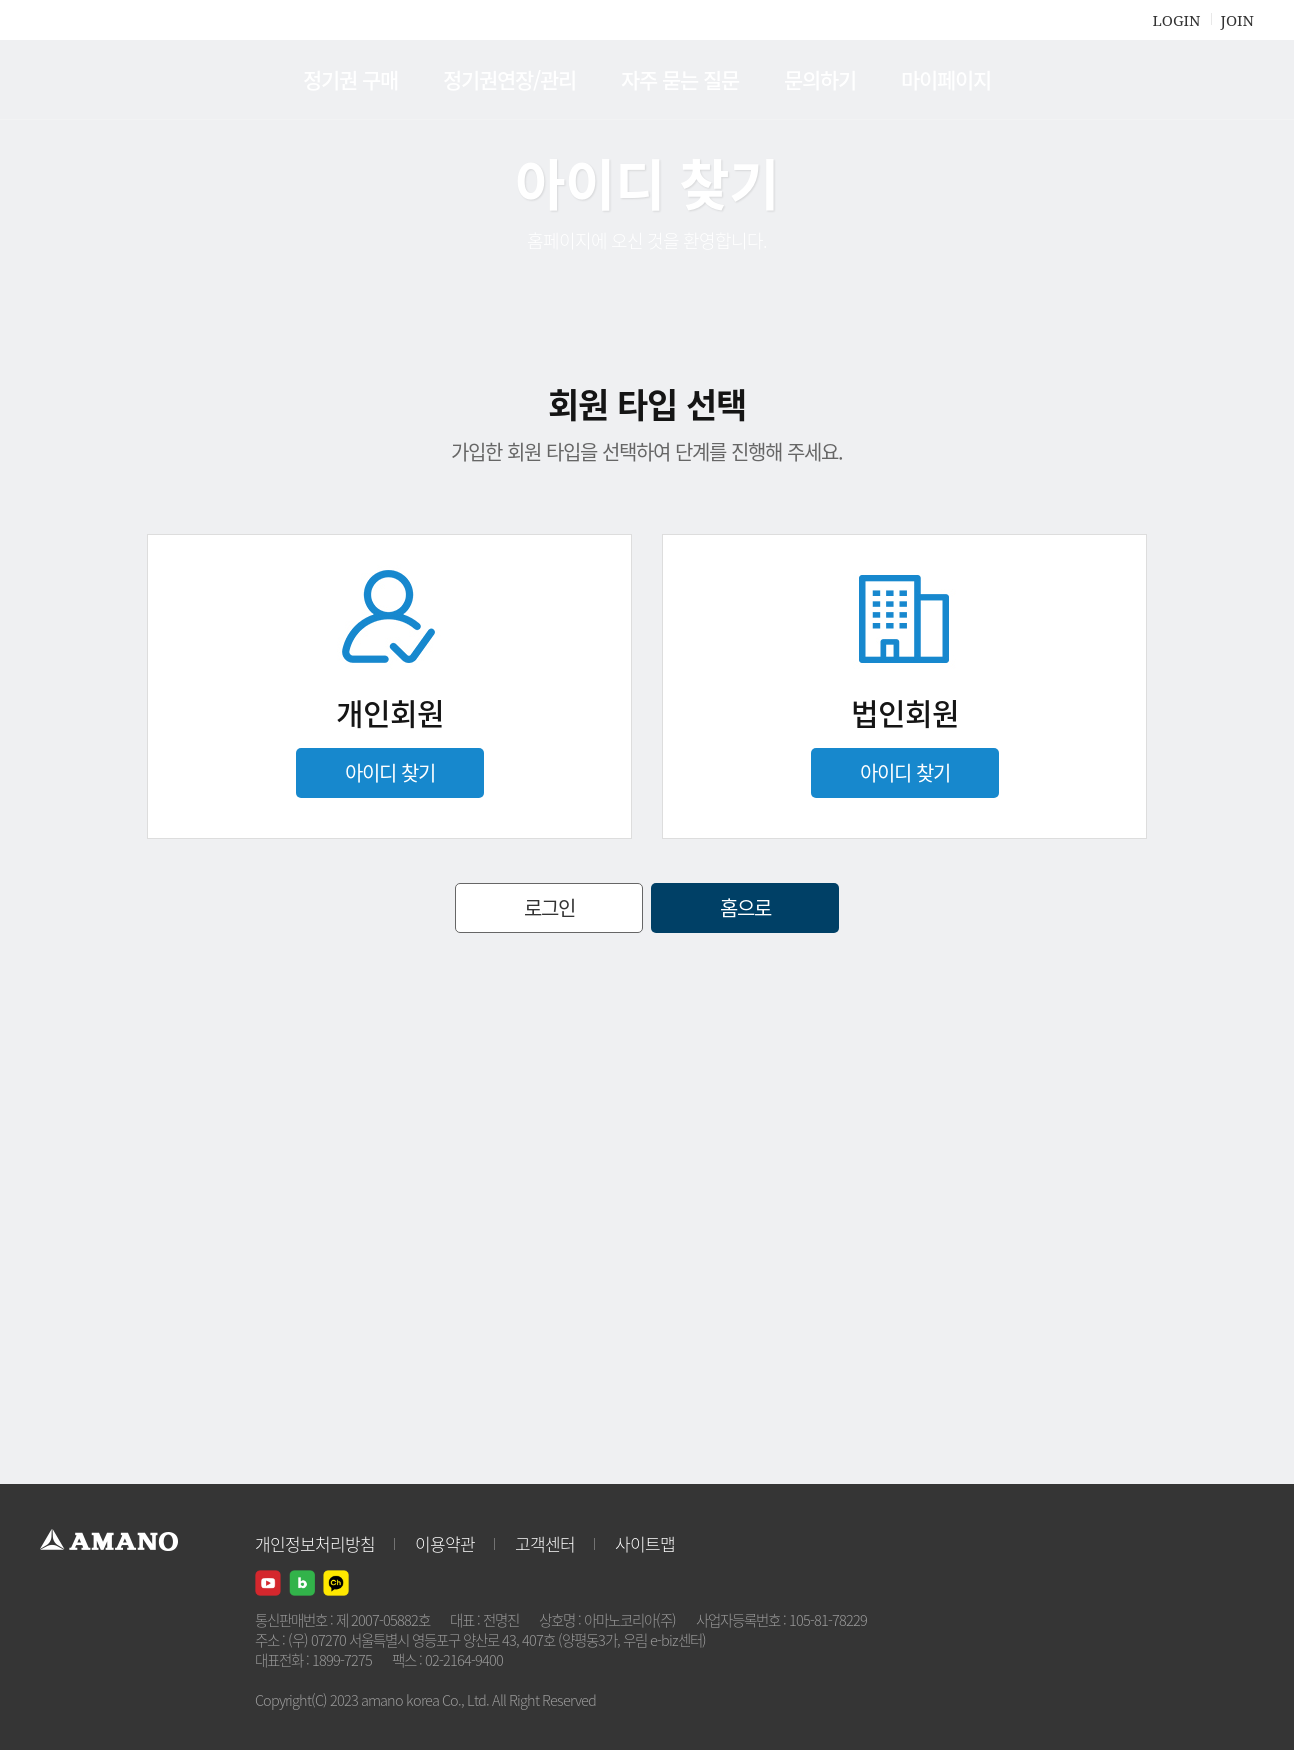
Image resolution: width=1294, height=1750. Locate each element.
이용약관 (445, 1543)
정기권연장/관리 (509, 79)
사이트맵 (645, 1543)
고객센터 (545, 1543)
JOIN (1237, 20)
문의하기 (820, 79)
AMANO (118, 80)
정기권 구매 (350, 79)
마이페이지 (946, 79)
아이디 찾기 (390, 772)
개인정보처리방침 (315, 1543)
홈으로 (745, 907)
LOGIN (1176, 20)
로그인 (549, 907)
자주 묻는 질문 (680, 79)
